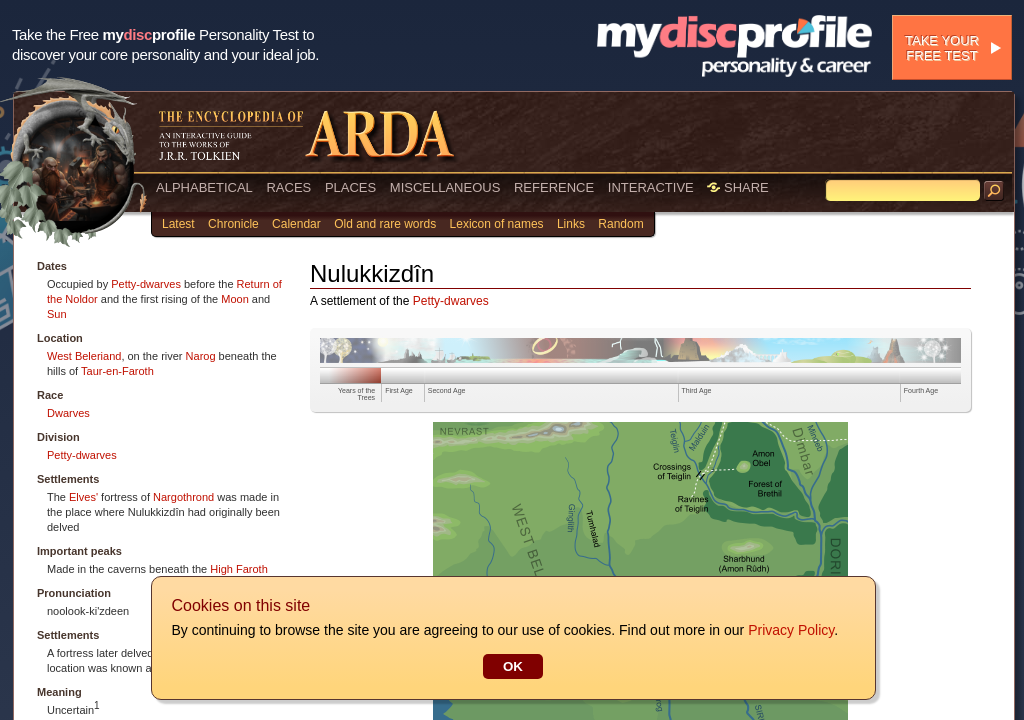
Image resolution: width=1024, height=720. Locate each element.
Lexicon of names (497, 224)
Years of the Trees (356, 394)
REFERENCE (554, 187)
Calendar (296, 224)
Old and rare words (385, 224)
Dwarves (68, 413)
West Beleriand (84, 356)
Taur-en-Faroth (117, 371)
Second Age (447, 390)
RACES (288, 187)
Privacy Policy (790, 630)
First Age (399, 390)
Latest (178, 224)
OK (512, 666)
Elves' (83, 497)
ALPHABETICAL (204, 187)
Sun (57, 314)
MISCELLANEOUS (445, 187)
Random (620, 224)
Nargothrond (183, 497)
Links (571, 224)
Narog (201, 356)
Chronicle (233, 224)
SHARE (737, 187)
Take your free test (942, 48)
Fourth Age (921, 390)
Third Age (697, 390)
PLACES (350, 187)
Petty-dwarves (146, 284)
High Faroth (238, 569)
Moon (235, 299)
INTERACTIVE (651, 187)
